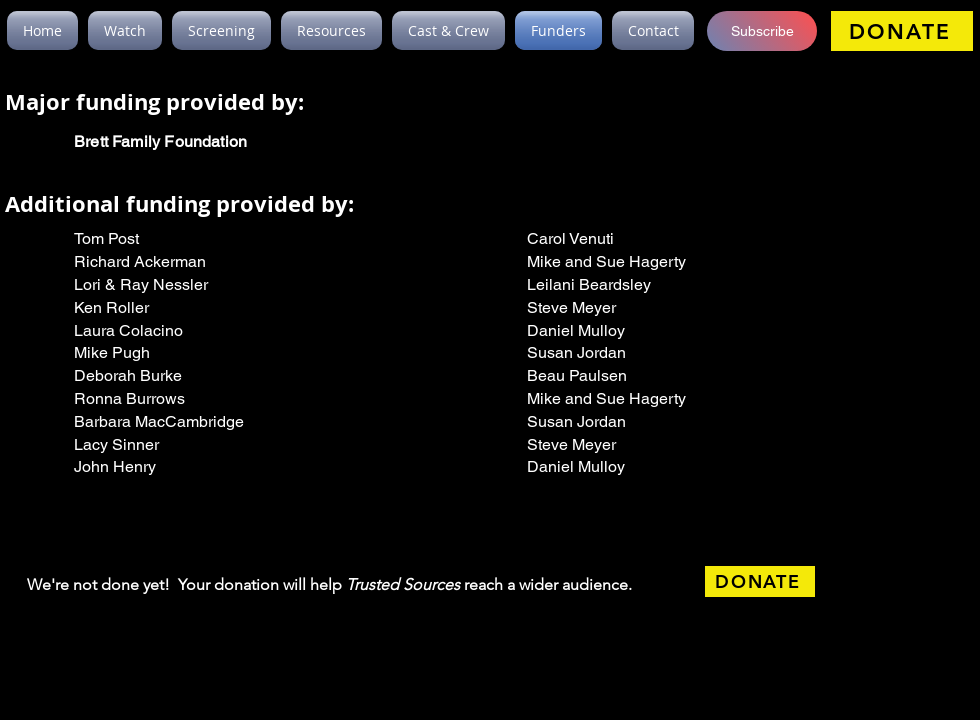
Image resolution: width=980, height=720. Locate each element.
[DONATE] (902, 31)
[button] (762, 31)
